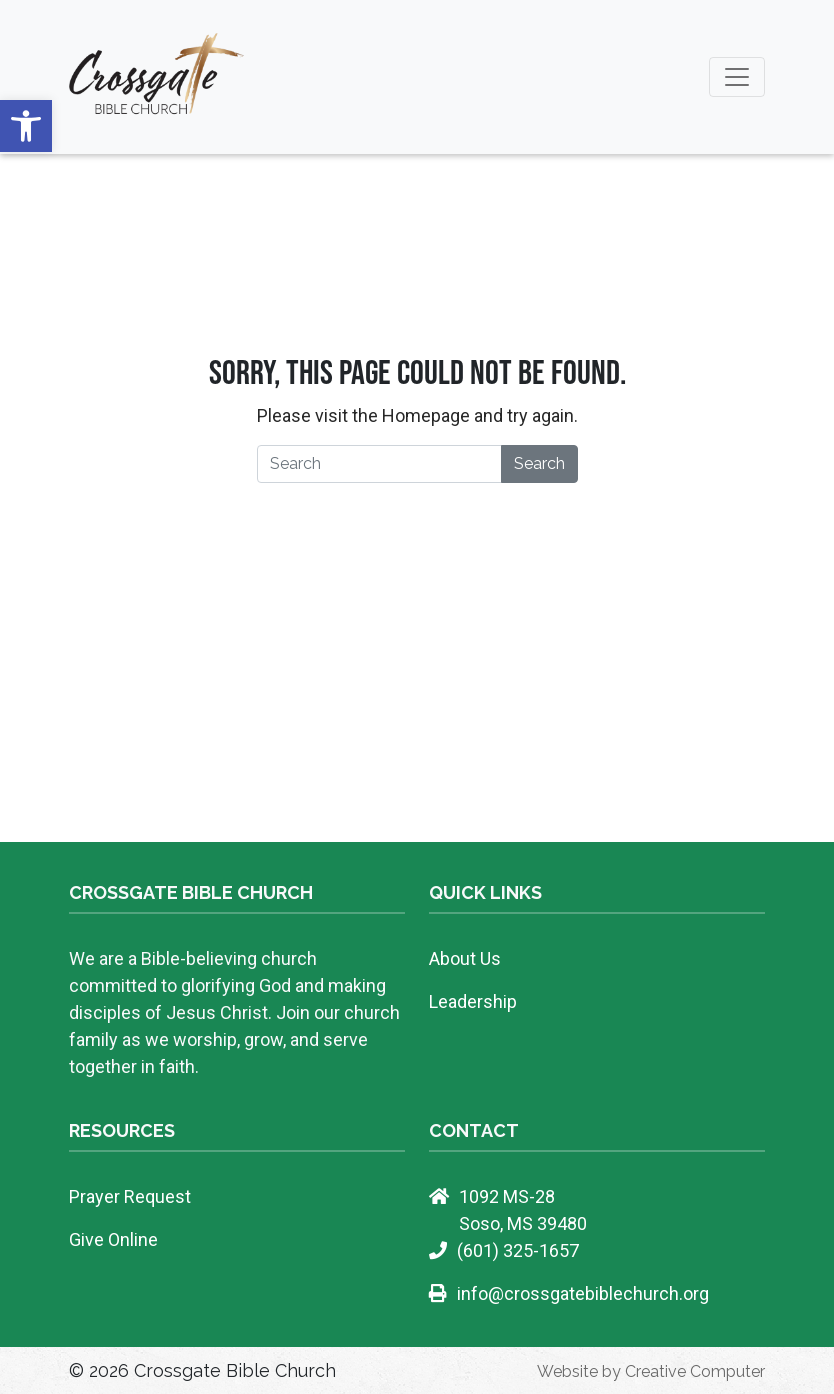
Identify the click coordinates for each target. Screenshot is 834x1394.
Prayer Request (130, 1196)
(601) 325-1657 (518, 1250)
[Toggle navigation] (737, 77)
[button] (26, 126)
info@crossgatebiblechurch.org (583, 1293)
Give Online (113, 1239)
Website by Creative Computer (651, 1371)
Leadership (473, 1001)
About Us (465, 958)
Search (539, 463)
